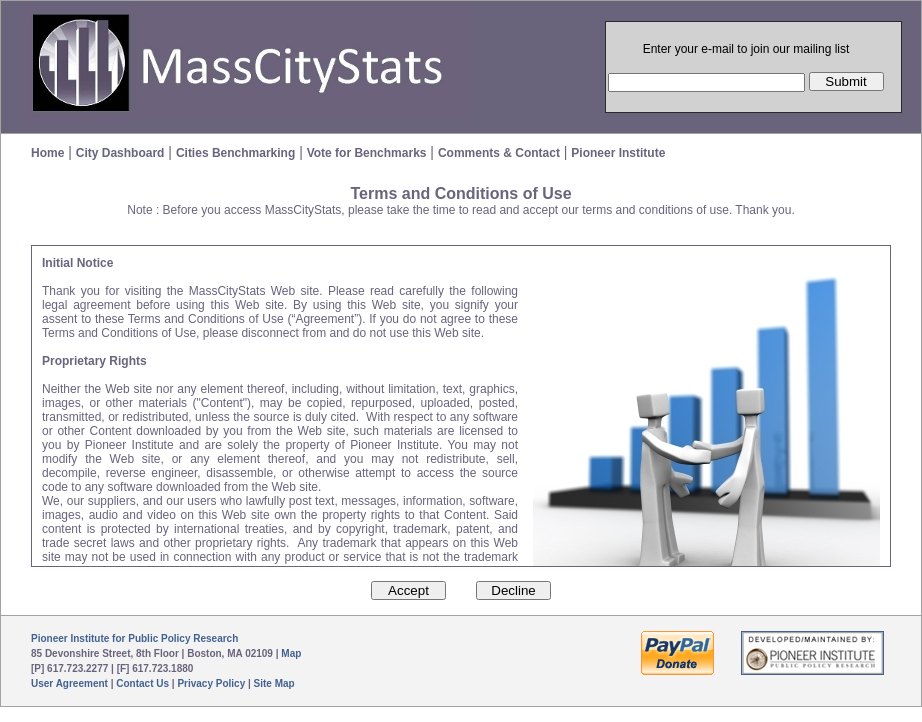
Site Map (274, 683)
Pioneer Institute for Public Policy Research (134, 638)
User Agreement (69, 683)
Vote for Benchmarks (367, 153)
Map (291, 653)
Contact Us (142, 683)
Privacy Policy (211, 683)
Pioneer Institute (618, 153)
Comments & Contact (499, 153)
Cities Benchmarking (235, 153)
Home (47, 153)
